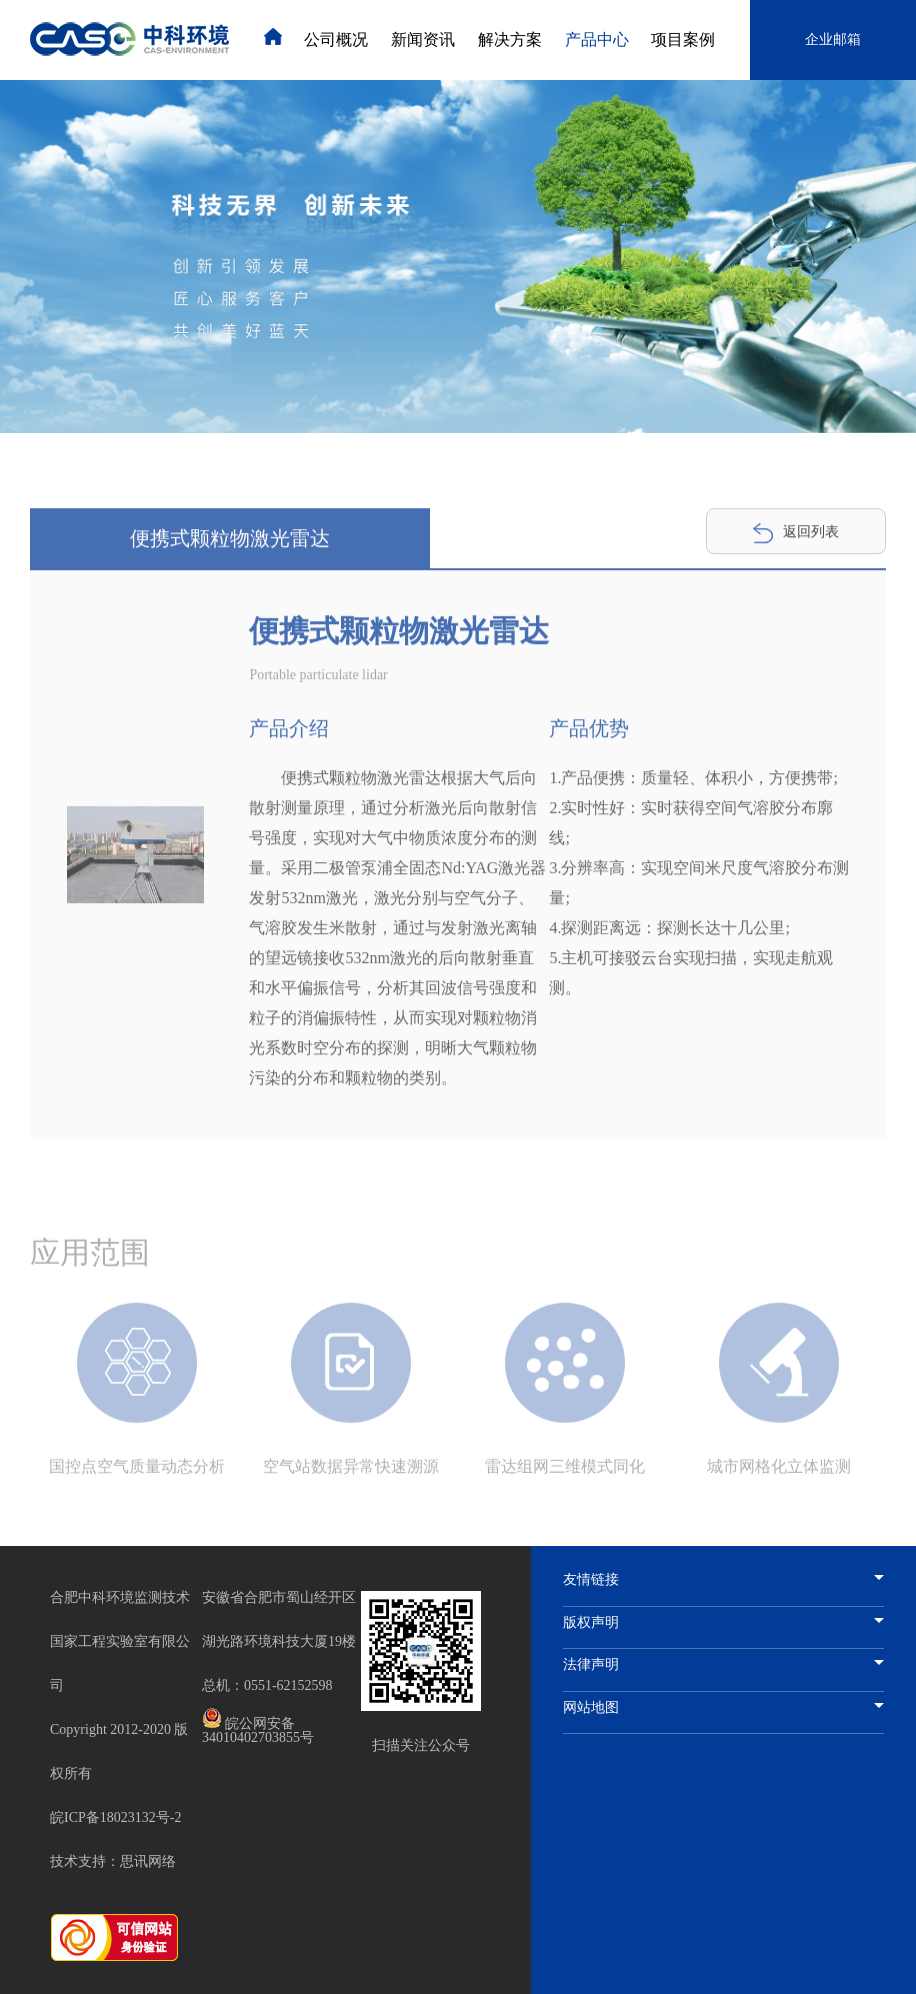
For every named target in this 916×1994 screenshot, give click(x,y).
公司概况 (336, 39)
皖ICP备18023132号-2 (115, 1817)
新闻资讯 (423, 39)
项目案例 (683, 39)
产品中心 (597, 39)
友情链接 (723, 1580)
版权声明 (723, 1623)
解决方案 (510, 39)
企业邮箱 (833, 39)
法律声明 (723, 1665)
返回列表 (796, 535)
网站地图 (723, 1708)
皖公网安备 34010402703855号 (258, 1726)
